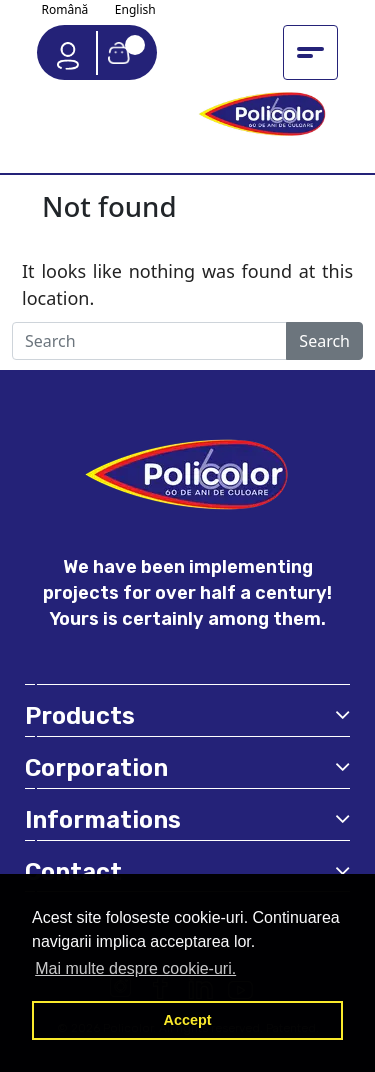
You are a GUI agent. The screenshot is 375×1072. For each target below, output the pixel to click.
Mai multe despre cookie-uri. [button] (135, 968)
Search (324, 341)
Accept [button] (188, 1020)
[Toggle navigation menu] (310, 52)
